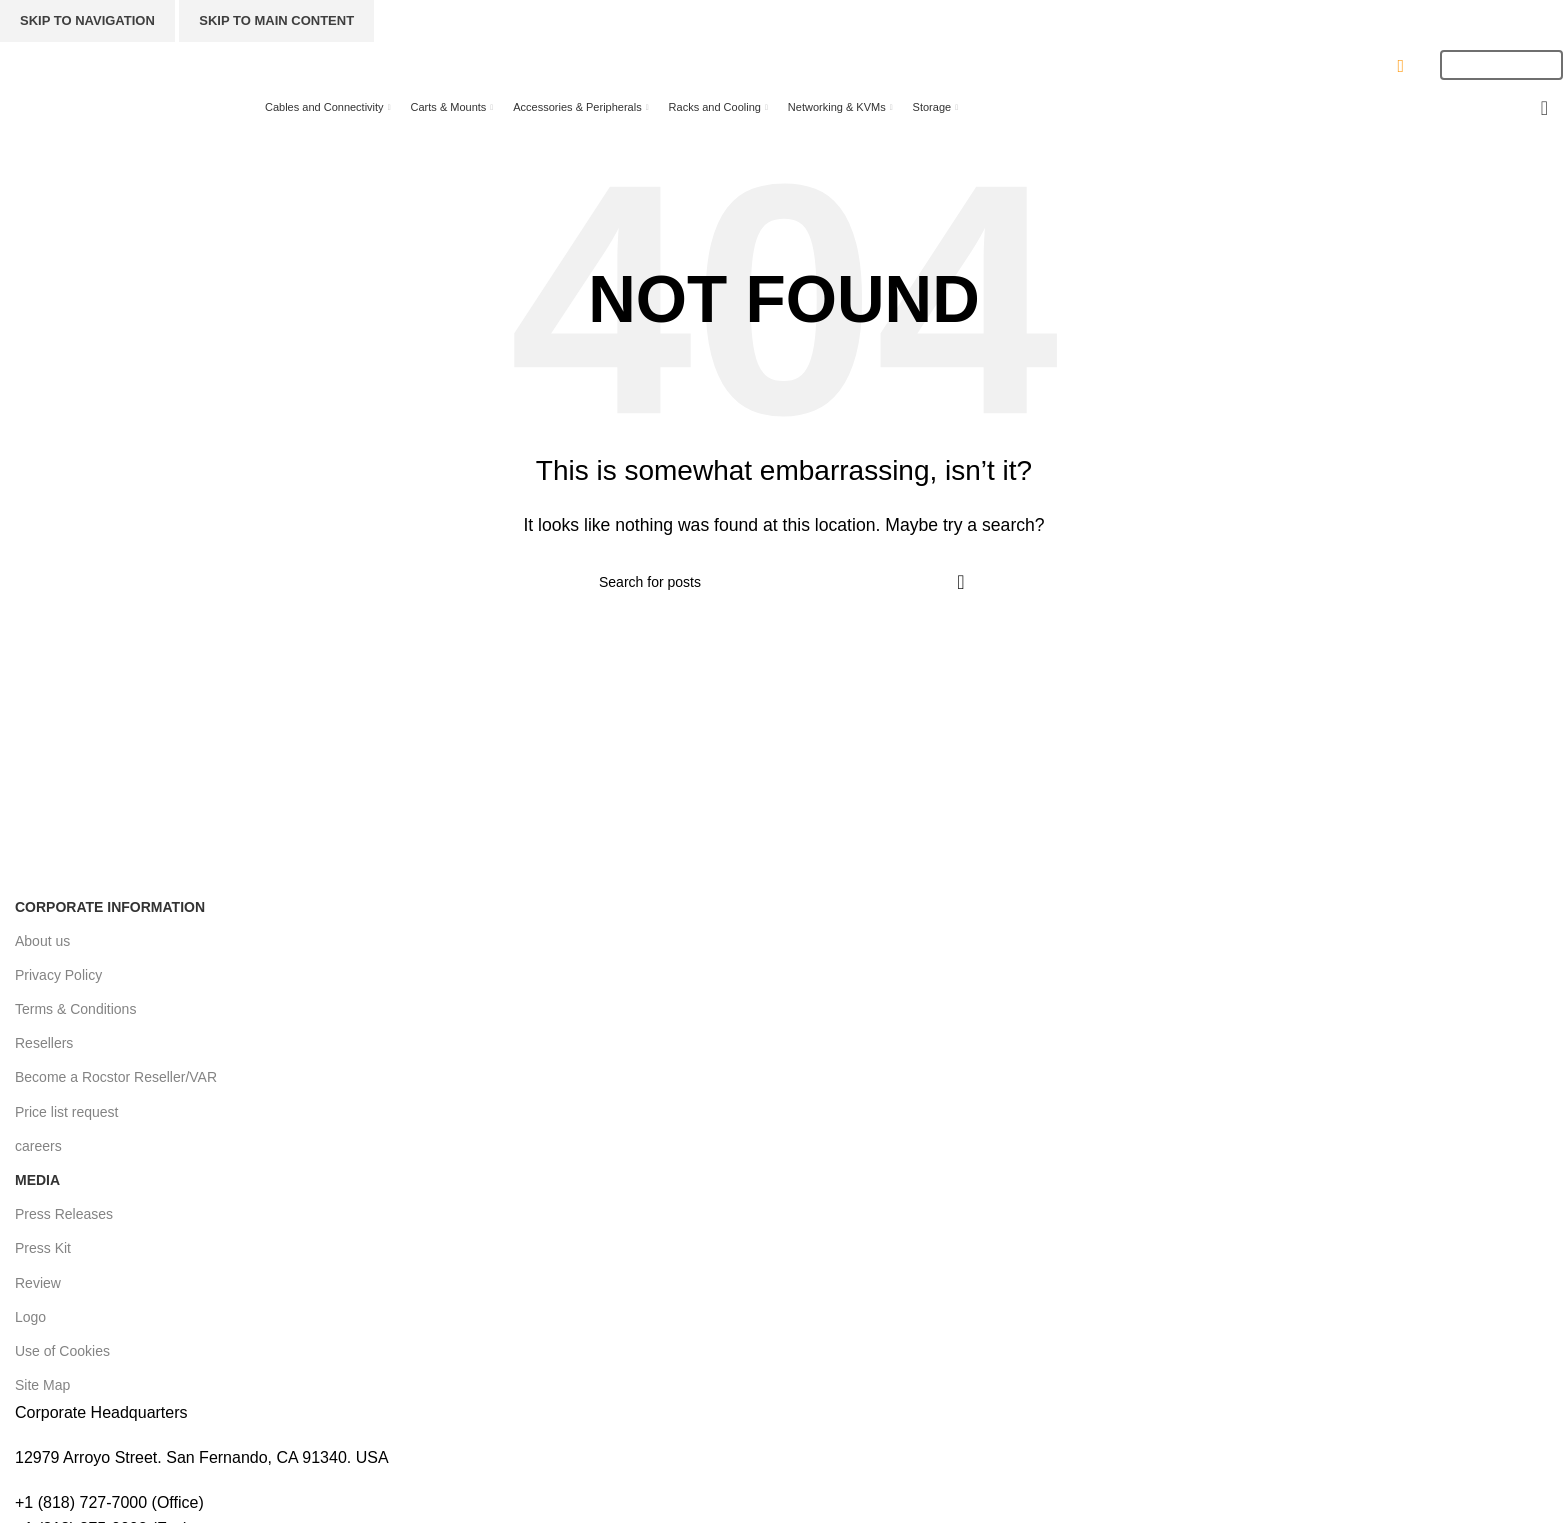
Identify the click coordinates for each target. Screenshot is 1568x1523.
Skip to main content (276, 20)
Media (37, 1180)
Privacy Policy (58, 975)
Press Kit (43, 1248)
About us (42, 941)
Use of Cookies (62, 1351)
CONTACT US (1359, 66)
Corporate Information (110, 907)
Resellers (44, 1043)
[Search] (737, 65)
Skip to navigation (87, 20)
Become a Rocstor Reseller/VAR (116, 1077)
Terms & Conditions (75, 1009)
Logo (30, 1317)
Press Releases (64, 1214)
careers (38, 1146)
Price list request (66, 1112)
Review (38, 1283)
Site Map (42, 1385)
